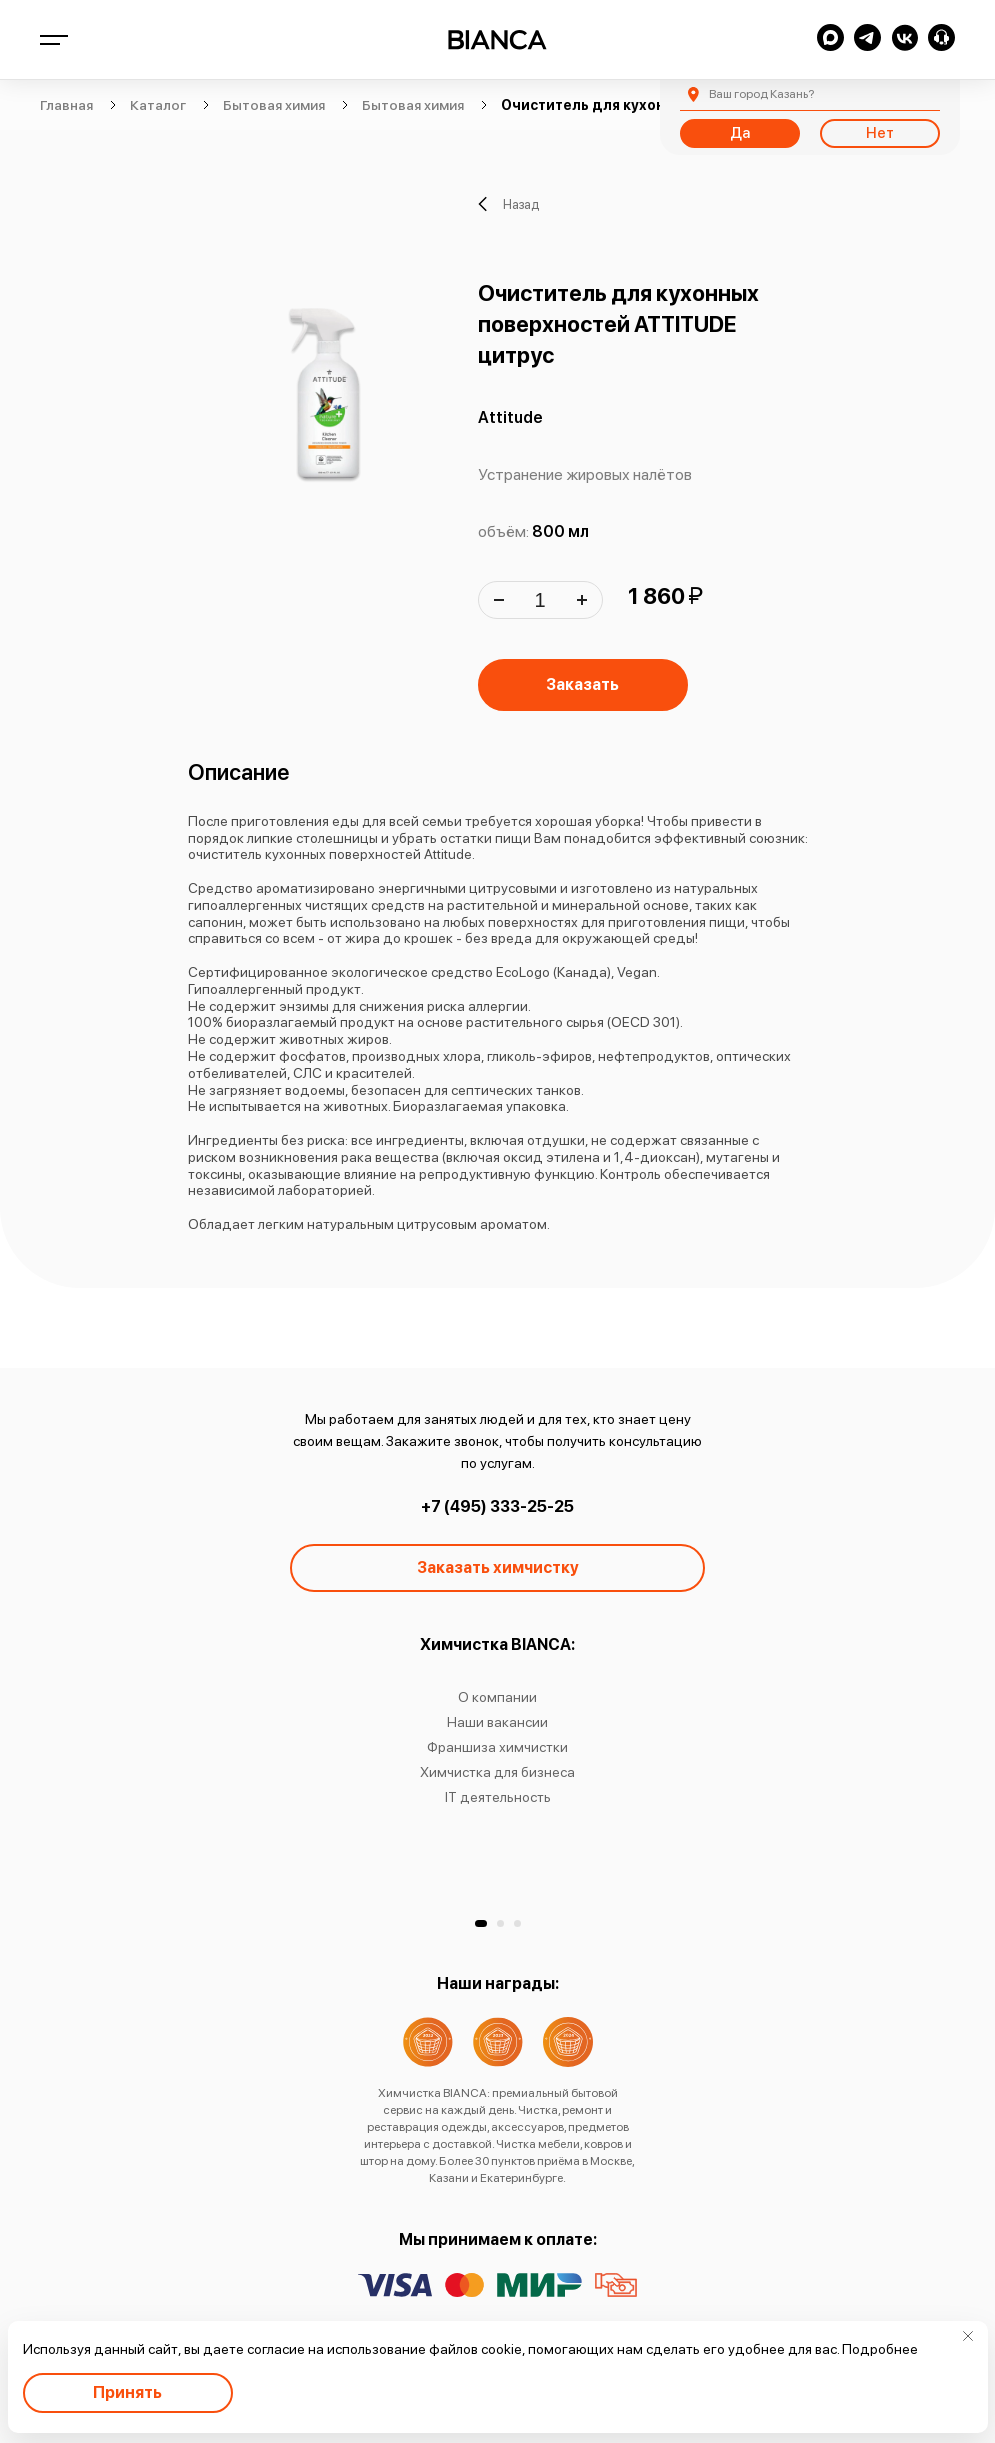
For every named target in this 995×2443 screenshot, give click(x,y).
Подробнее (880, 2349)
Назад (508, 204)
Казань (761, 94)
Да (740, 133)
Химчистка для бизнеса (497, 1772)
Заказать (582, 684)
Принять (127, 2392)
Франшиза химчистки (497, 1747)
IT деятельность (498, 1797)
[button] (481, 1923)
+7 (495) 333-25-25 (497, 1506)
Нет (880, 133)
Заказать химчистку (498, 1567)
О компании (497, 1697)
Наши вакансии (497, 1722)
